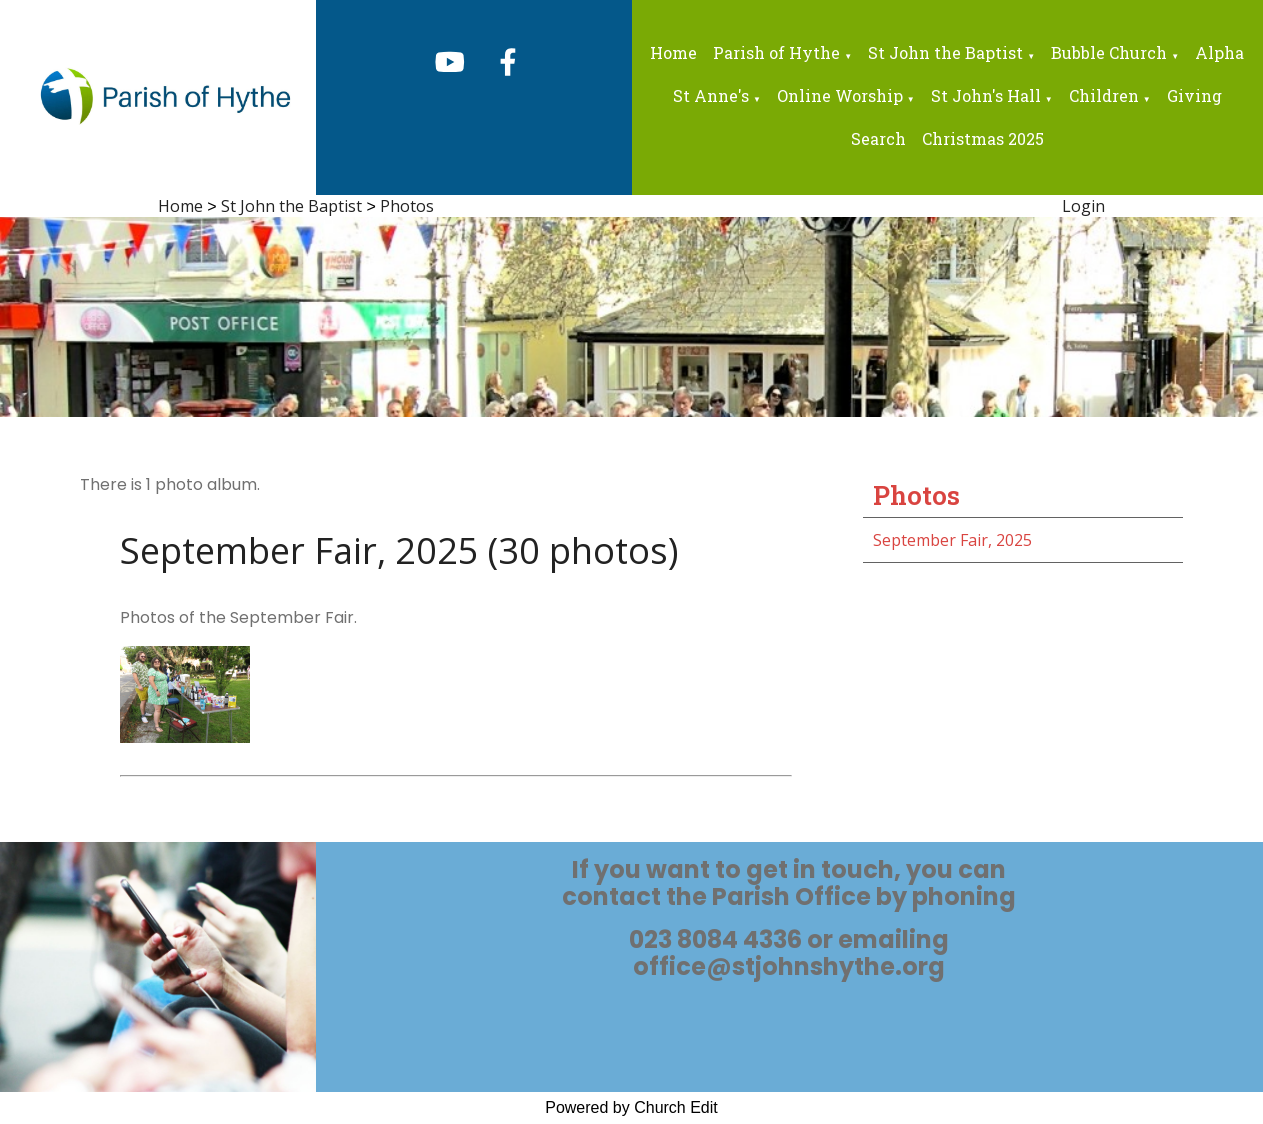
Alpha (1219, 52)
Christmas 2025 (983, 138)
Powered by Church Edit (631, 1107)
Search (878, 138)
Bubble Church (1109, 52)
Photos (407, 206)
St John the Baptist (945, 52)
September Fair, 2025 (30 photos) (399, 550)
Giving (1194, 95)
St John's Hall (986, 95)
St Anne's (711, 95)
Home (673, 52)
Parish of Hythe (776, 52)
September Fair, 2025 (952, 540)
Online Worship (840, 95)
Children (1104, 95)
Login (1083, 206)
